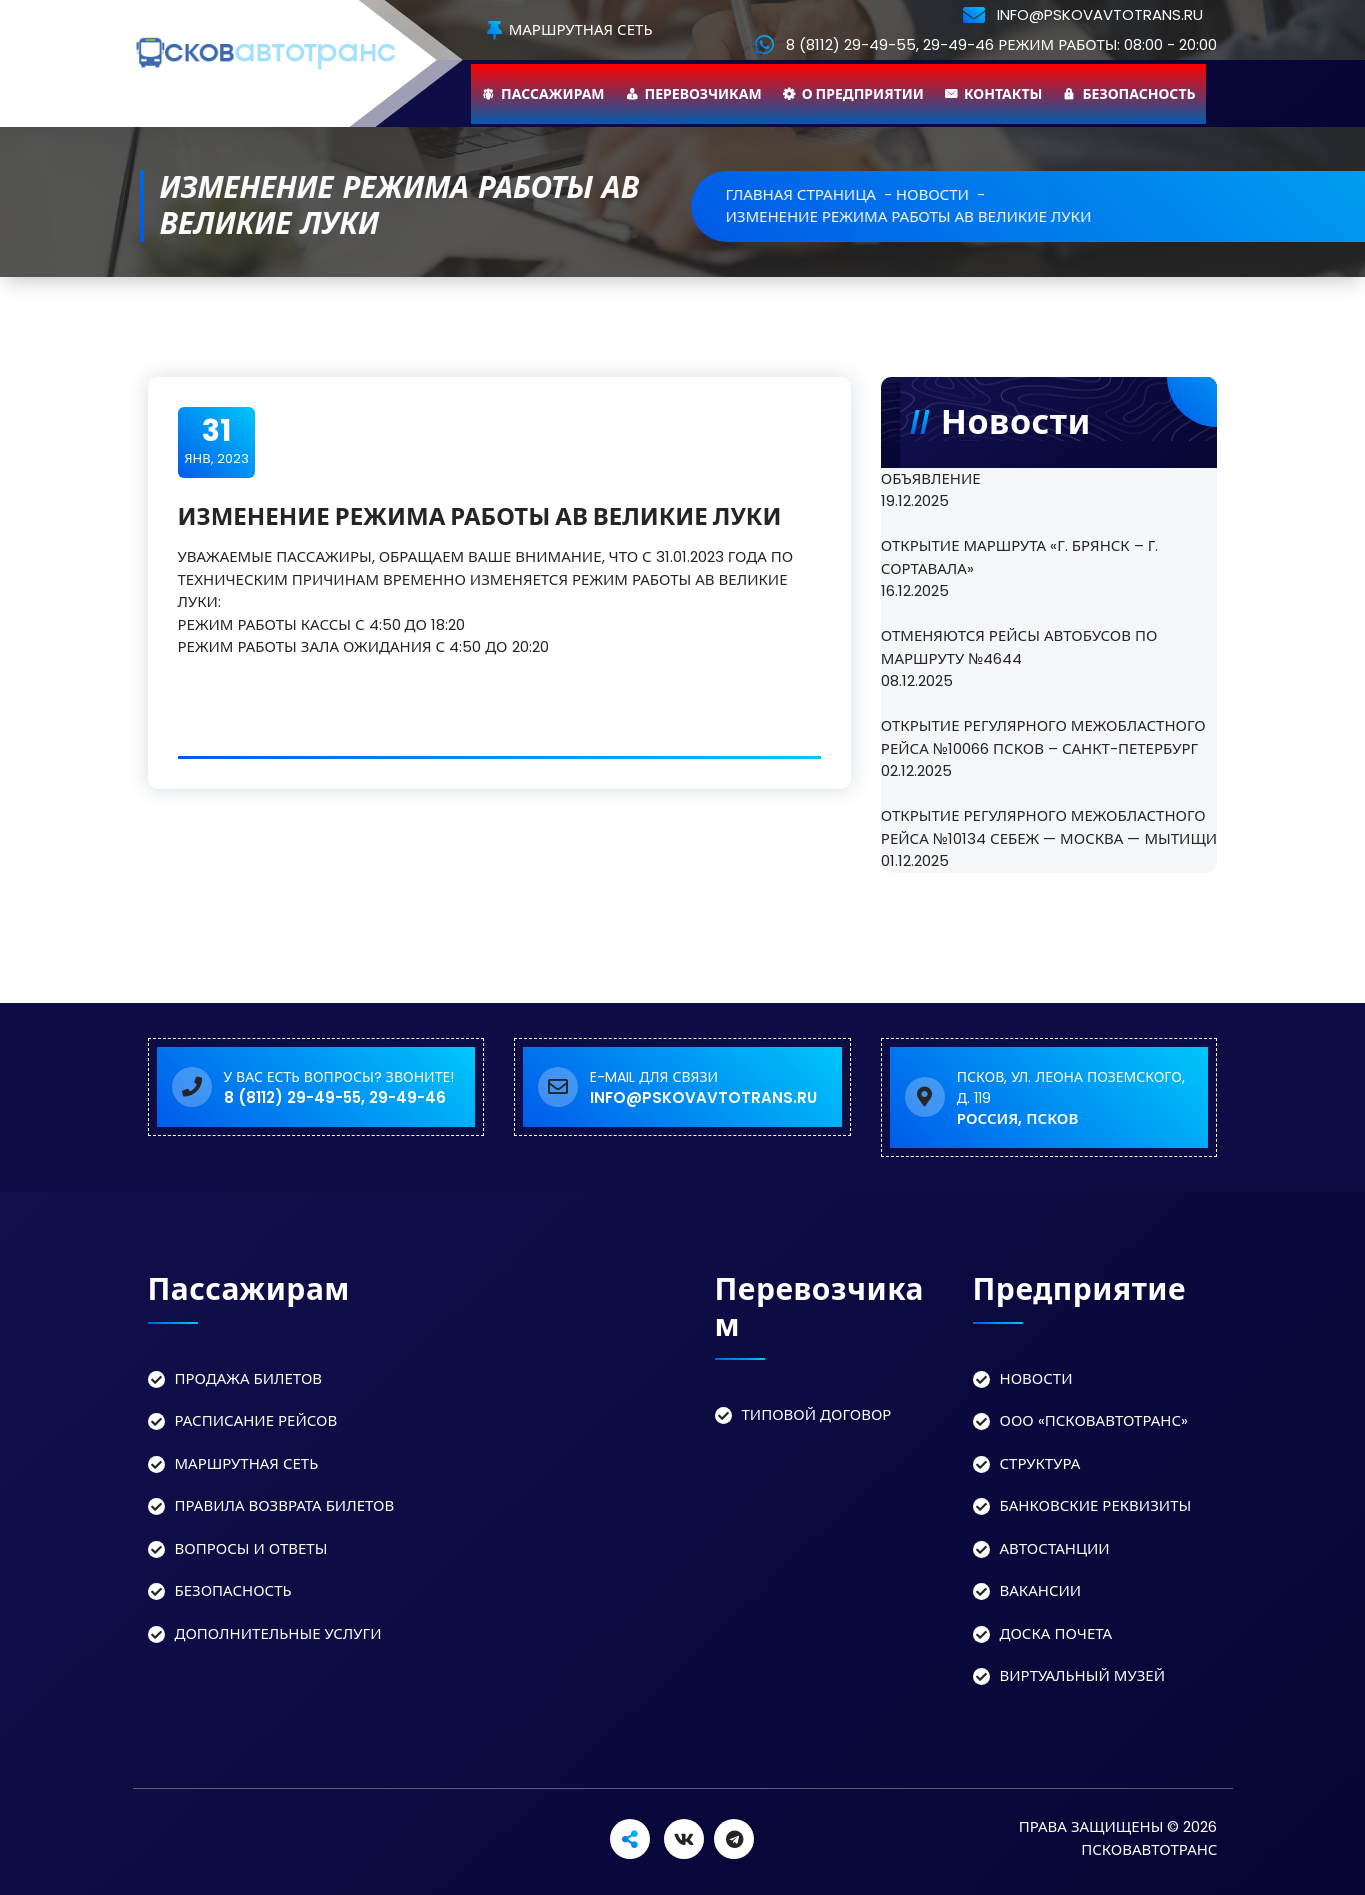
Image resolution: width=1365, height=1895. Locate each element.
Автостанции (1055, 1548)
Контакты (1003, 94)
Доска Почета (1056, 1633)
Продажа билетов (249, 1378)
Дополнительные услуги (278, 1633)
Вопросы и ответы (251, 1548)
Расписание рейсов (256, 1420)
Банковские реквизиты (1096, 1505)
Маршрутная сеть (570, 31)
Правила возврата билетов (285, 1505)
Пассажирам (553, 94)
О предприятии (863, 94)
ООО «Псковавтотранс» (1094, 1420)
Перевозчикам (703, 94)
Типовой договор (817, 1414)
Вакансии (1041, 1590)
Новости (1036, 1378)
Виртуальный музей (1083, 1675)
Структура (1040, 1463)
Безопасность (1138, 94)
